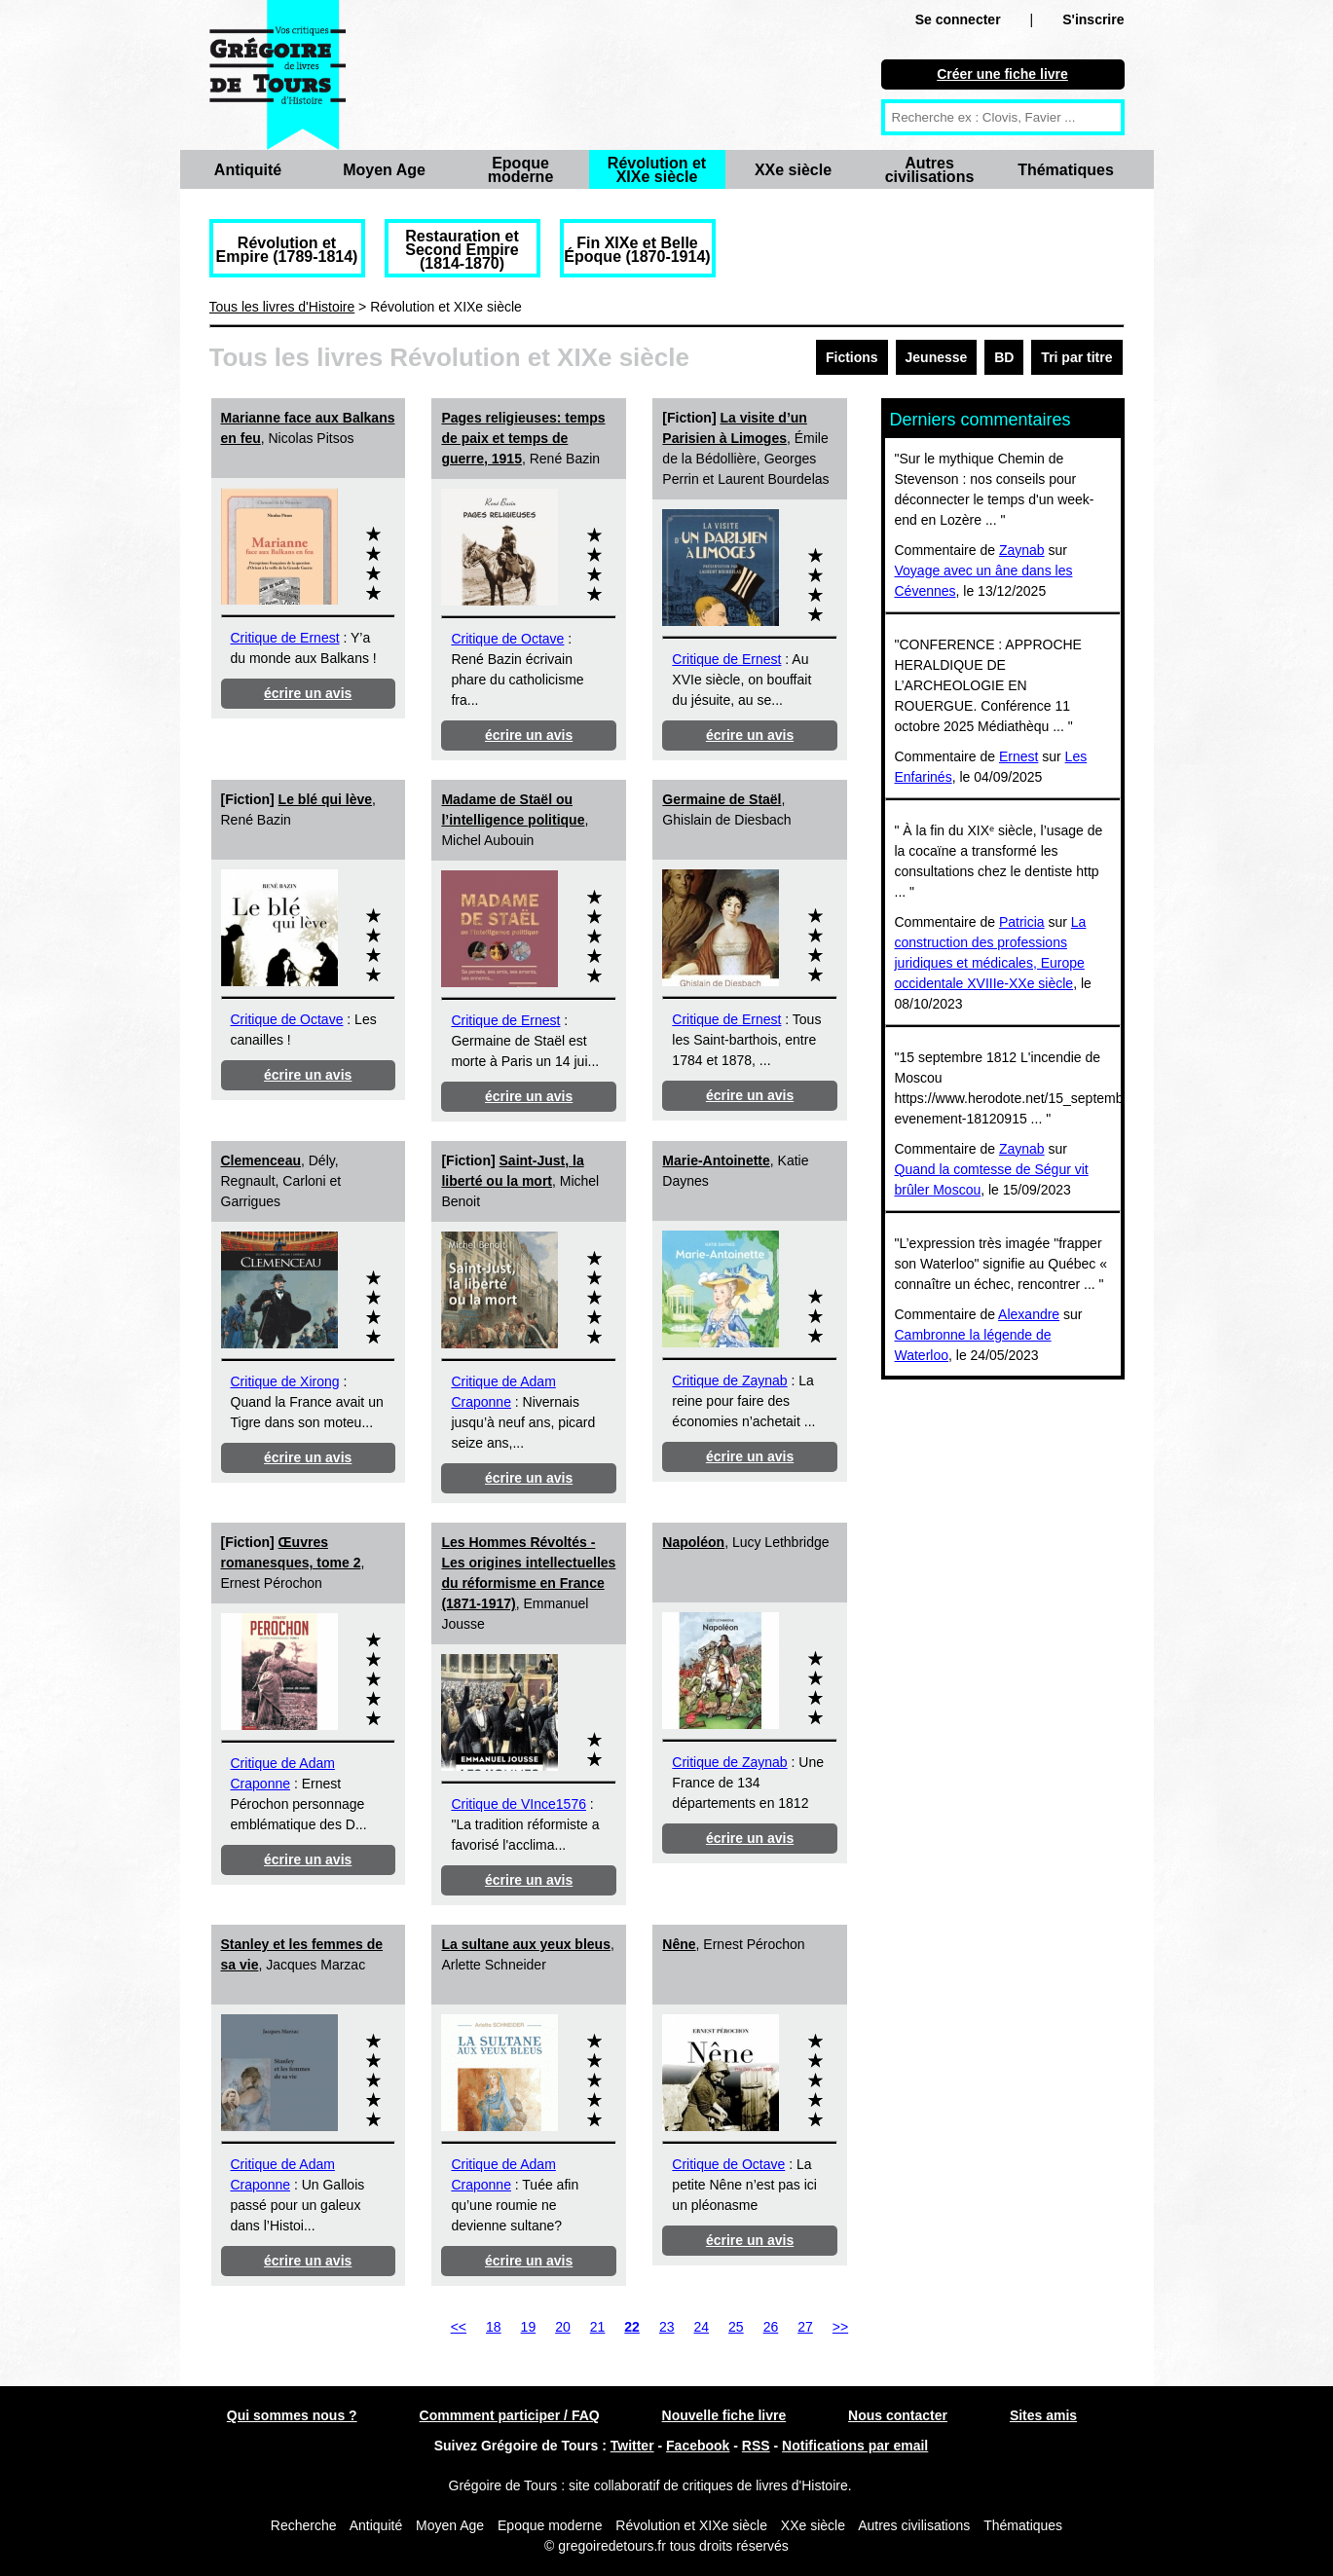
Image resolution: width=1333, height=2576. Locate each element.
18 (493, 2327)
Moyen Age (384, 170)
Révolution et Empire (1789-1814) (287, 250)
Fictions (852, 357)
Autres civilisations (930, 170)
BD (1004, 357)
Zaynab (1022, 550)
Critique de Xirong (285, 1381)
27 (805, 2327)
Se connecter (958, 19)
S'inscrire (1093, 19)
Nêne (678, 1944)
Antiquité (247, 170)
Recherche (304, 2525)
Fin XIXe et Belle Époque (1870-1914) (637, 250)
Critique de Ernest (285, 637)
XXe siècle (793, 170)
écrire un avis (308, 693)
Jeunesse (937, 357)
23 (667, 2327)
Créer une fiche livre (1002, 74)
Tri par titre (1076, 357)
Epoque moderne (521, 170)
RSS (756, 2445)
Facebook (697, 2445)
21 (598, 2327)
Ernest (1018, 756)
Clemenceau (261, 1160)
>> (840, 2327)
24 (701, 2327)
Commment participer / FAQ (510, 2415)
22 (632, 2327)
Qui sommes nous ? (292, 2415)
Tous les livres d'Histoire (282, 306)
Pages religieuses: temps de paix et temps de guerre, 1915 (523, 438)
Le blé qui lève (325, 799)
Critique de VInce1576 (518, 1804)
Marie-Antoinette (715, 1160)
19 (529, 2327)
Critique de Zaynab (729, 1380)
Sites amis (1043, 2415)
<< (458, 2327)
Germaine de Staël (721, 799)
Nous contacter (897, 2415)
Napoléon (693, 1542)
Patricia (1022, 922)
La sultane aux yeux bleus (526, 1944)
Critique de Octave (507, 638)
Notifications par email (855, 2445)
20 (563, 2327)
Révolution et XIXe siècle (657, 170)
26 (771, 2327)
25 (736, 2327)
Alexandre (1028, 1314)
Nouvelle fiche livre (724, 2415)
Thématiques (1066, 170)
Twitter (632, 2445)
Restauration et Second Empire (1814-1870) (461, 250)
